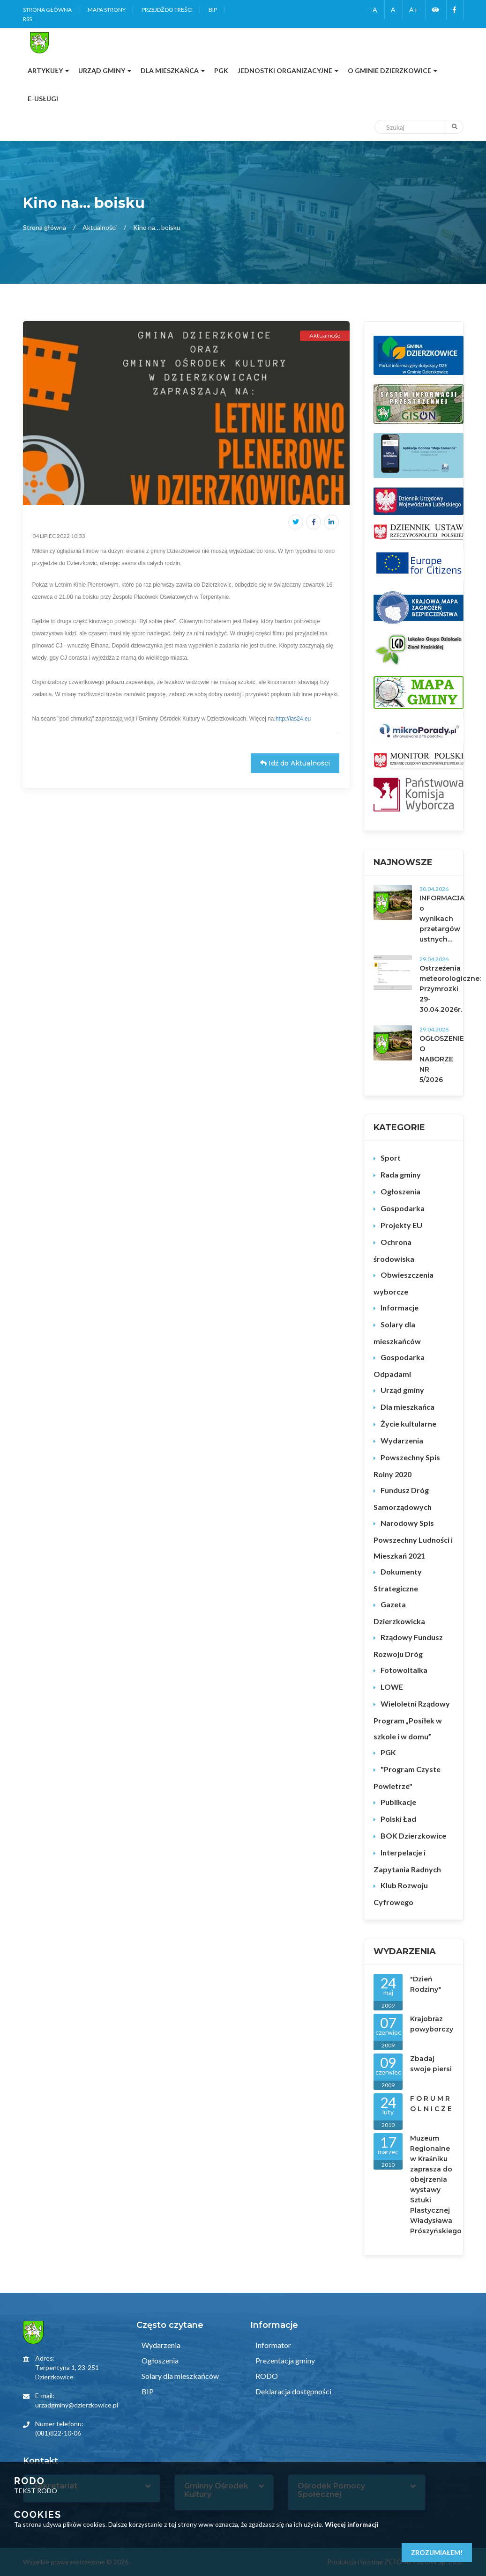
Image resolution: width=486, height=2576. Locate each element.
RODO (266, 2375)
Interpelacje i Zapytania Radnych (407, 1861)
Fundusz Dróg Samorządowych (403, 1498)
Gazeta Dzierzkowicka (399, 1613)
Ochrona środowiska (394, 1250)
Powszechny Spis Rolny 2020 (407, 1466)
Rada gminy (401, 1174)
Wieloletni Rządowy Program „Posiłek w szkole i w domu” (412, 1720)
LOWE (392, 1686)
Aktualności (99, 227)
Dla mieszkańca (407, 1406)
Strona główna (47, 9)
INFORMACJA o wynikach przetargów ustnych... (441, 918)
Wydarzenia (402, 1440)
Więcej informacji (352, 2524)
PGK (388, 1752)
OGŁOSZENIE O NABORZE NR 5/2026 (441, 1059)
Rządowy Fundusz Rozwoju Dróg (408, 1645)
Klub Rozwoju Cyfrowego (401, 1893)
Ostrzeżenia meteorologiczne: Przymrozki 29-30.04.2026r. (450, 989)
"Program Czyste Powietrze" (407, 1777)
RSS (27, 18)
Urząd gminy (402, 1389)
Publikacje (398, 1801)
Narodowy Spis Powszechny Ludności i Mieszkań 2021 (413, 1539)
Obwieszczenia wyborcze (404, 1283)
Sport (391, 1157)
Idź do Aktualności (295, 763)
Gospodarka (403, 1208)
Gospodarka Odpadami (399, 1365)
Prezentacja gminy (284, 2360)
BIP (213, 9)
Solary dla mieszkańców (397, 1333)
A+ (413, 10)
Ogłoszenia (400, 1191)
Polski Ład (398, 1818)
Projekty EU (401, 1225)
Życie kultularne (408, 1423)
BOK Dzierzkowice (413, 1835)
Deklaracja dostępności (292, 2391)
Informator (272, 2344)
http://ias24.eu (293, 718)
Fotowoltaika (404, 1669)
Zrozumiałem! (437, 2552)
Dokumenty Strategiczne (398, 1580)
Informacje (400, 1307)
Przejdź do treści (167, 9)
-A (373, 10)
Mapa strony (107, 9)
